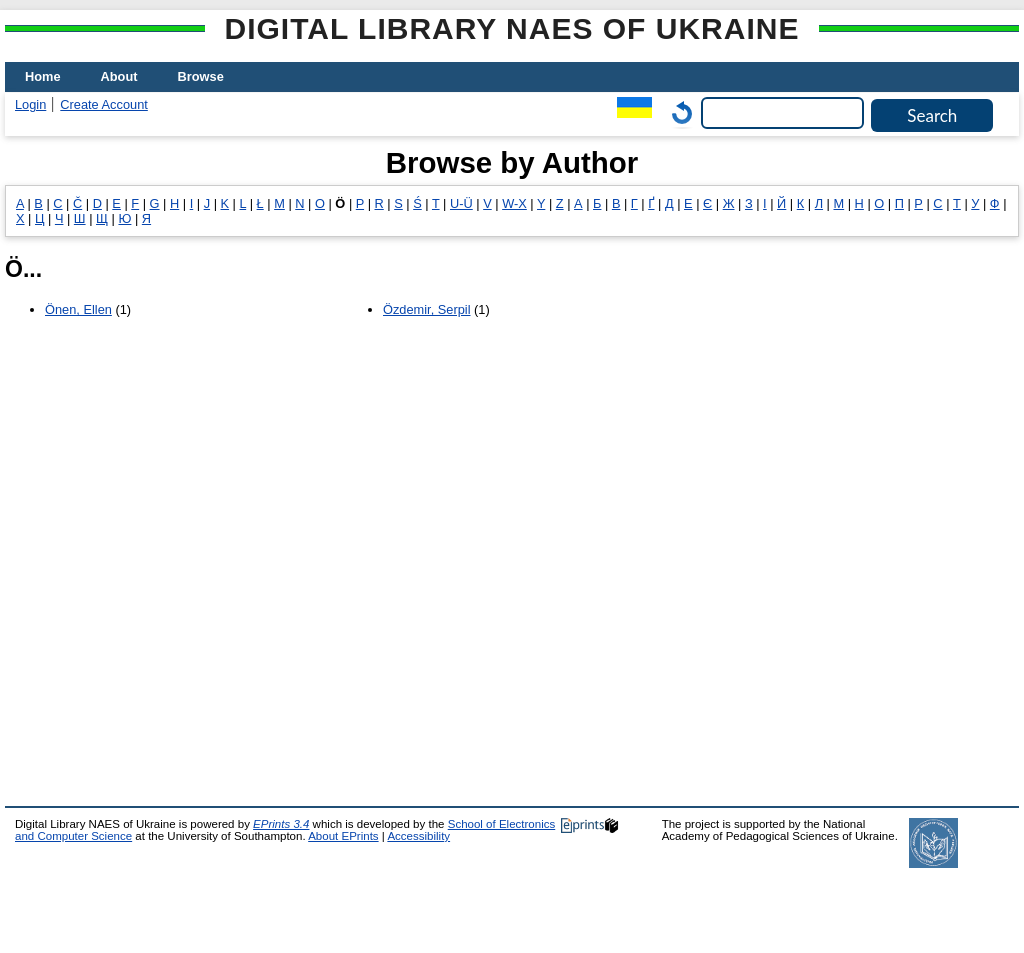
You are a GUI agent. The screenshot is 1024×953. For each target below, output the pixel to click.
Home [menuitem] (43, 76)
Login (30, 104)
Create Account (104, 104)
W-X (514, 203)
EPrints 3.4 (281, 824)
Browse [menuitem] (201, 76)
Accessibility (418, 836)
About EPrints (343, 836)
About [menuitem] (119, 76)
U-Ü (461, 203)
